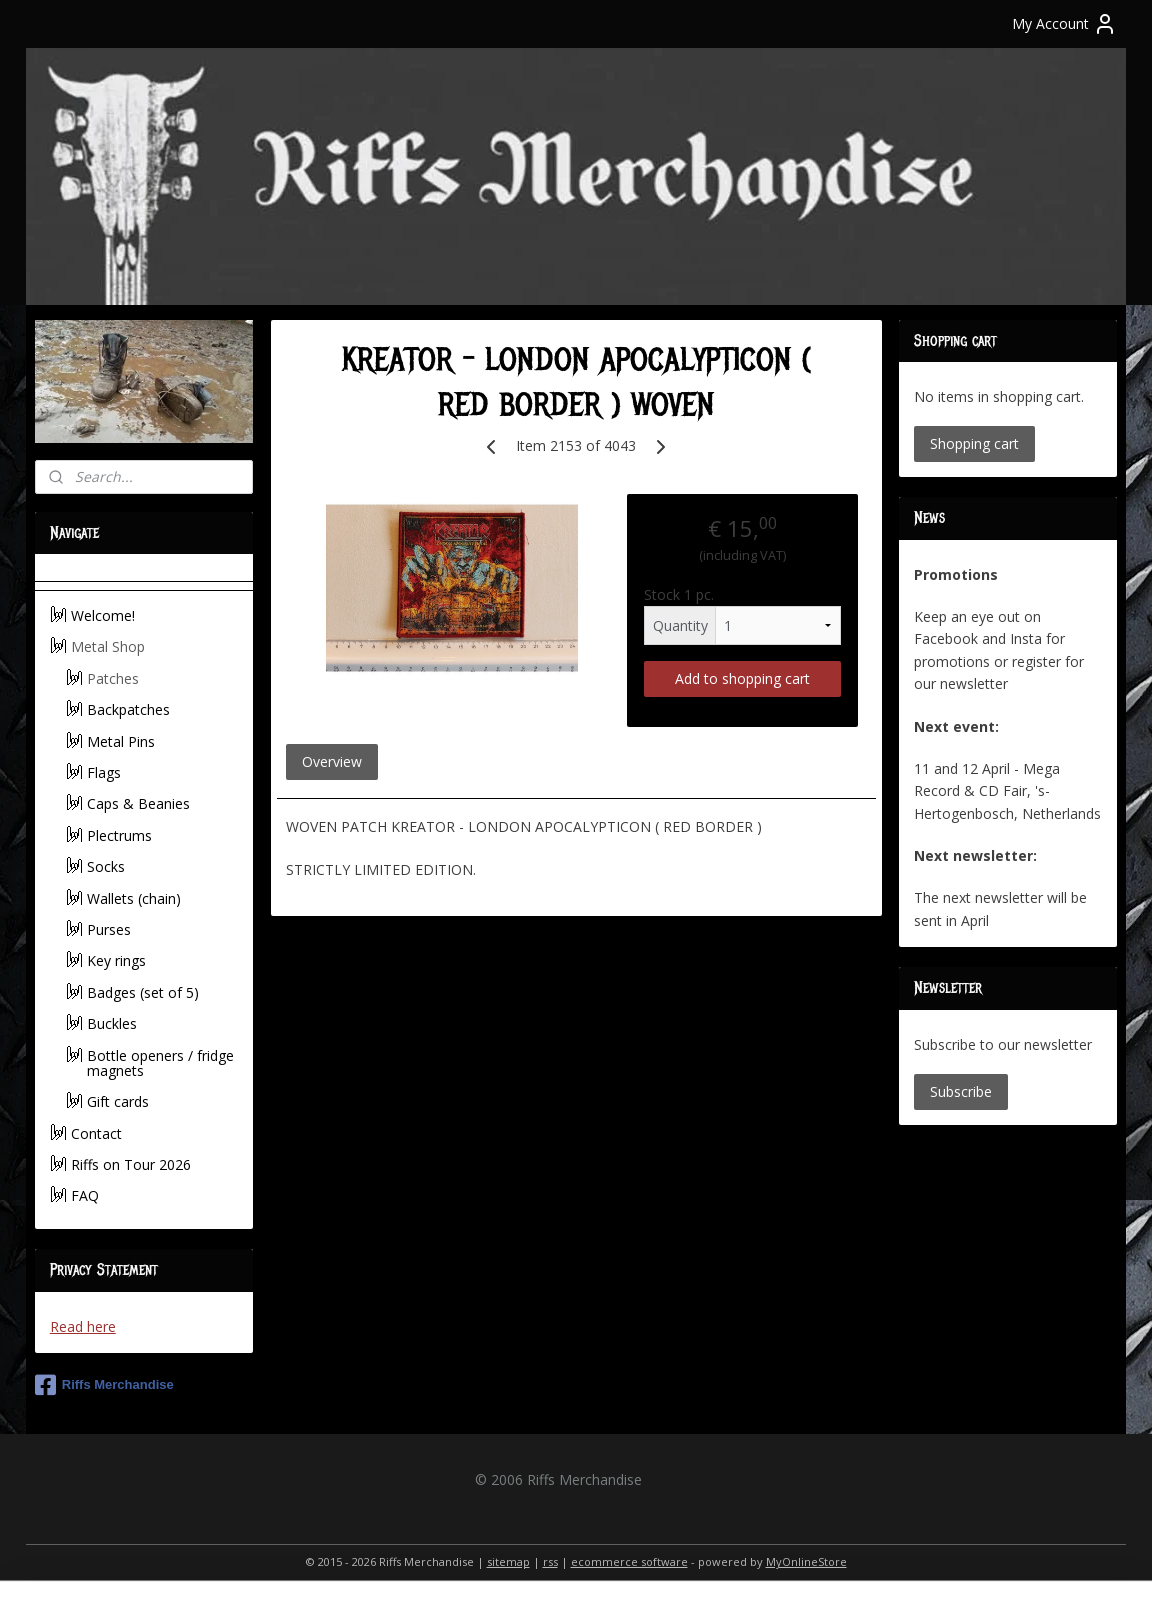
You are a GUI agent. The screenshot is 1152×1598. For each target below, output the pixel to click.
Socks (106, 866)
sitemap (508, 1561)
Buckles (112, 1023)
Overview (331, 761)
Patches (113, 678)
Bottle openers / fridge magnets (160, 1063)
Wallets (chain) (134, 898)
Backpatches (128, 709)
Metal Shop (108, 646)
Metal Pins (121, 741)
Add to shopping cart (742, 678)
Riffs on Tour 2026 (131, 1164)
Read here (83, 1326)
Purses (109, 929)
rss (550, 1561)
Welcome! (103, 615)
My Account (1064, 24)
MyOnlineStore (806, 1561)
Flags (104, 772)
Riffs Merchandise (104, 1385)
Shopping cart (974, 443)
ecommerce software (629, 1561)
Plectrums (119, 835)
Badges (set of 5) (143, 992)
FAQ (85, 1195)
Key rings (116, 960)
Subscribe (961, 1091)
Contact (96, 1133)
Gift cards (118, 1101)
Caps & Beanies (138, 803)
